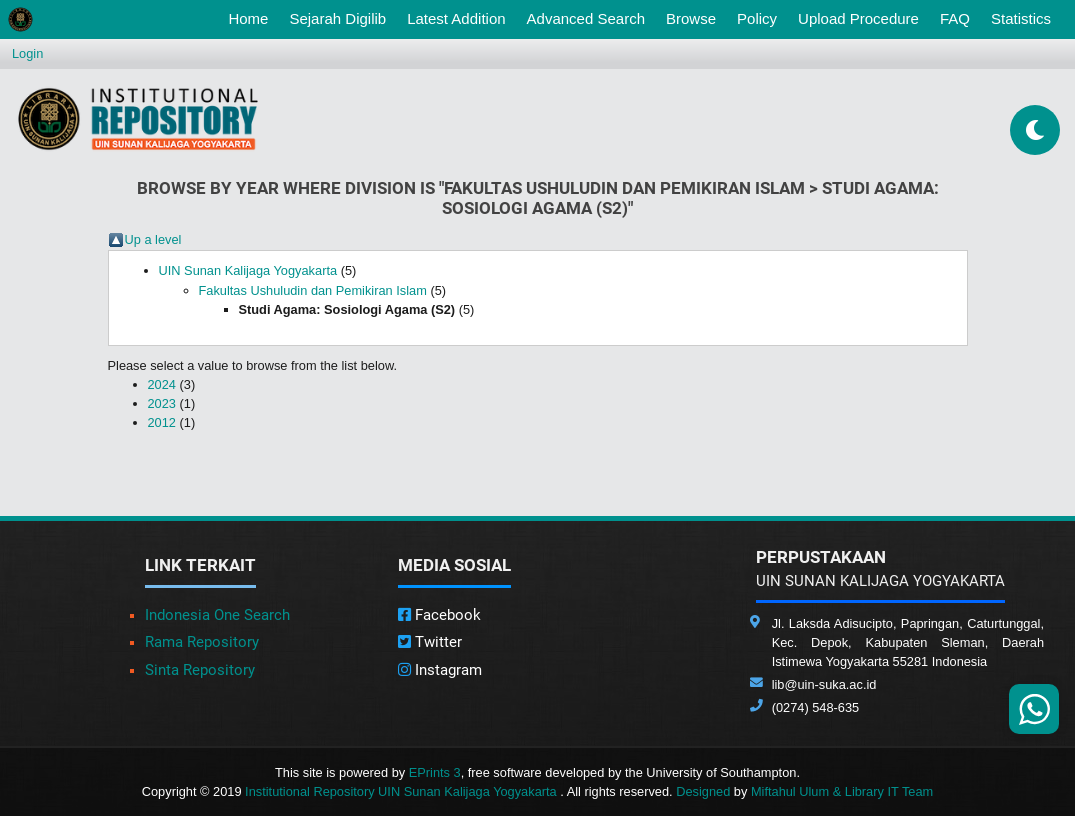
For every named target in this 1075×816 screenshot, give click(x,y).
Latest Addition (456, 18)
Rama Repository (202, 642)
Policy (757, 18)
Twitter (430, 642)
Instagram (440, 670)
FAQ (955, 18)
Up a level (153, 239)
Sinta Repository (200, 670)
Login (27, 53)
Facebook (439, 615)
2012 (162, 422)
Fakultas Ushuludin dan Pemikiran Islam (313, 290)
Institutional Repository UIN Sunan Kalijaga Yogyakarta (402, 791)
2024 (162, 384)
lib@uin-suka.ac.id (824, 684)
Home (252, 17)
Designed (703, 791)
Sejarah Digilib (337, 18)
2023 (162, 403)
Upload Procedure (858, 18)
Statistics (1021, 18)
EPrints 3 (435, 772)
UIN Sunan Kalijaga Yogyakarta (248, 270)
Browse (691, 18)
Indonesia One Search (217, 615)
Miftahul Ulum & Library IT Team (842, 791)
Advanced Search (586, 18)
